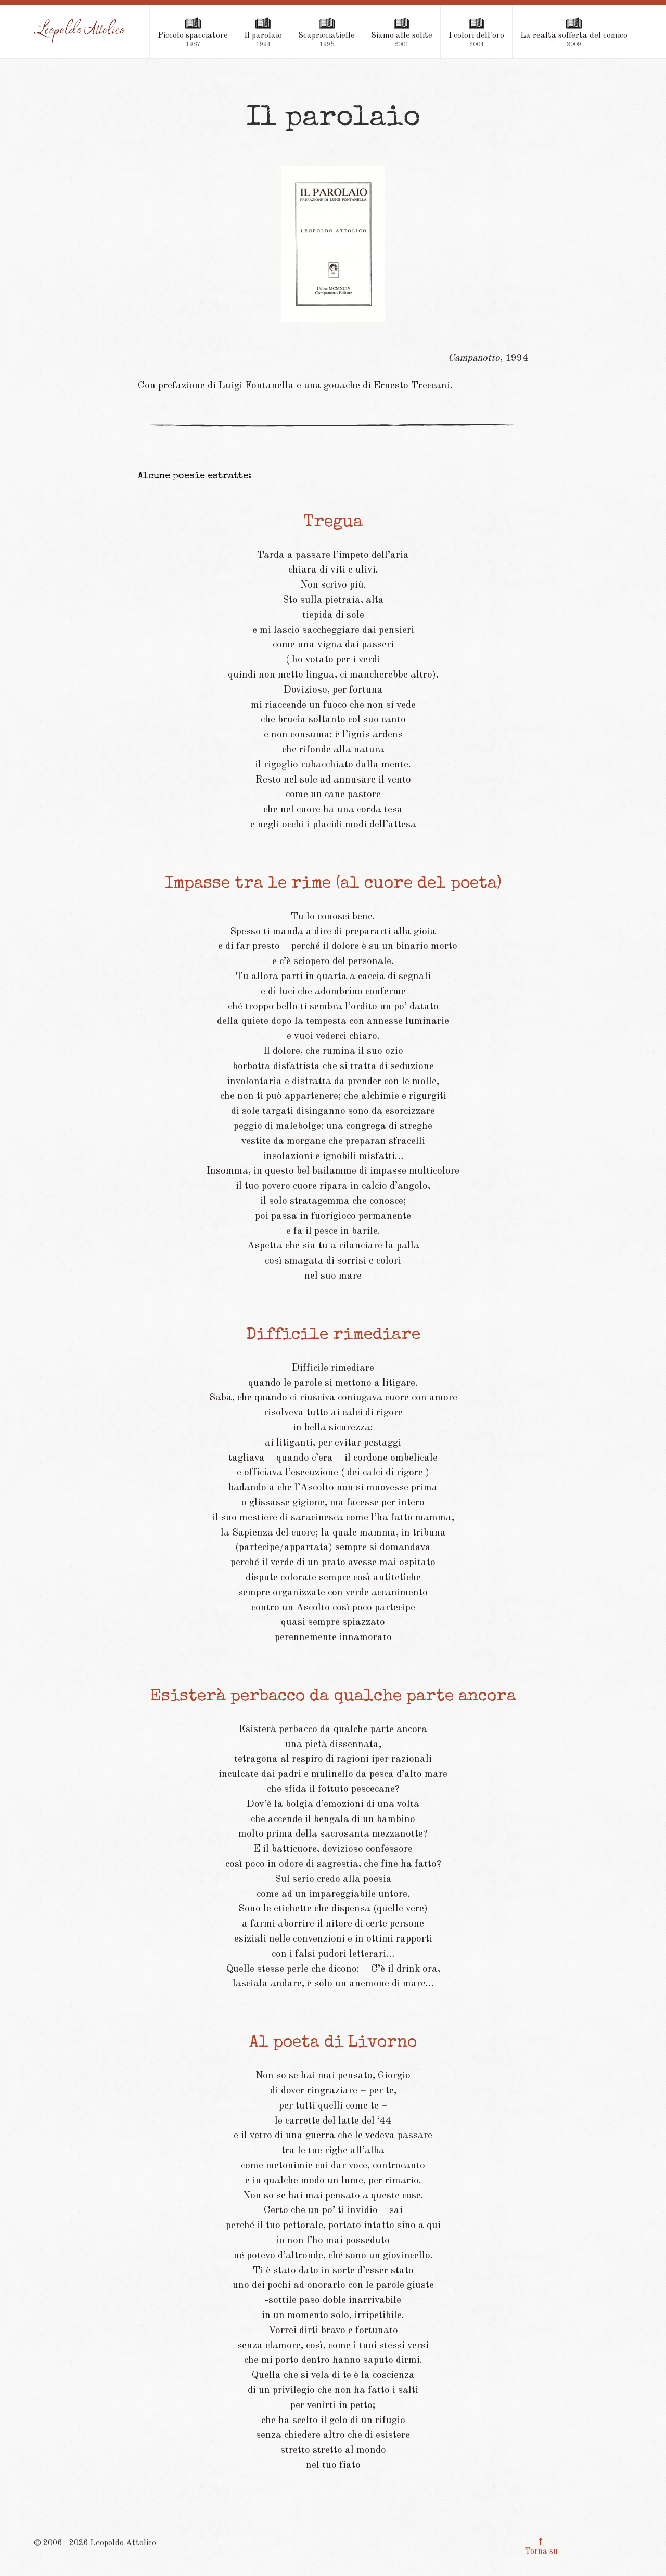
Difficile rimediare (333, 1335)
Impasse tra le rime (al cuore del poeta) (333, 884)
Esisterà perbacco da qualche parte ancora (333, 1697)
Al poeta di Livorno (333, 2043)
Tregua (333, 522)
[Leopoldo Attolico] (80, 30)
